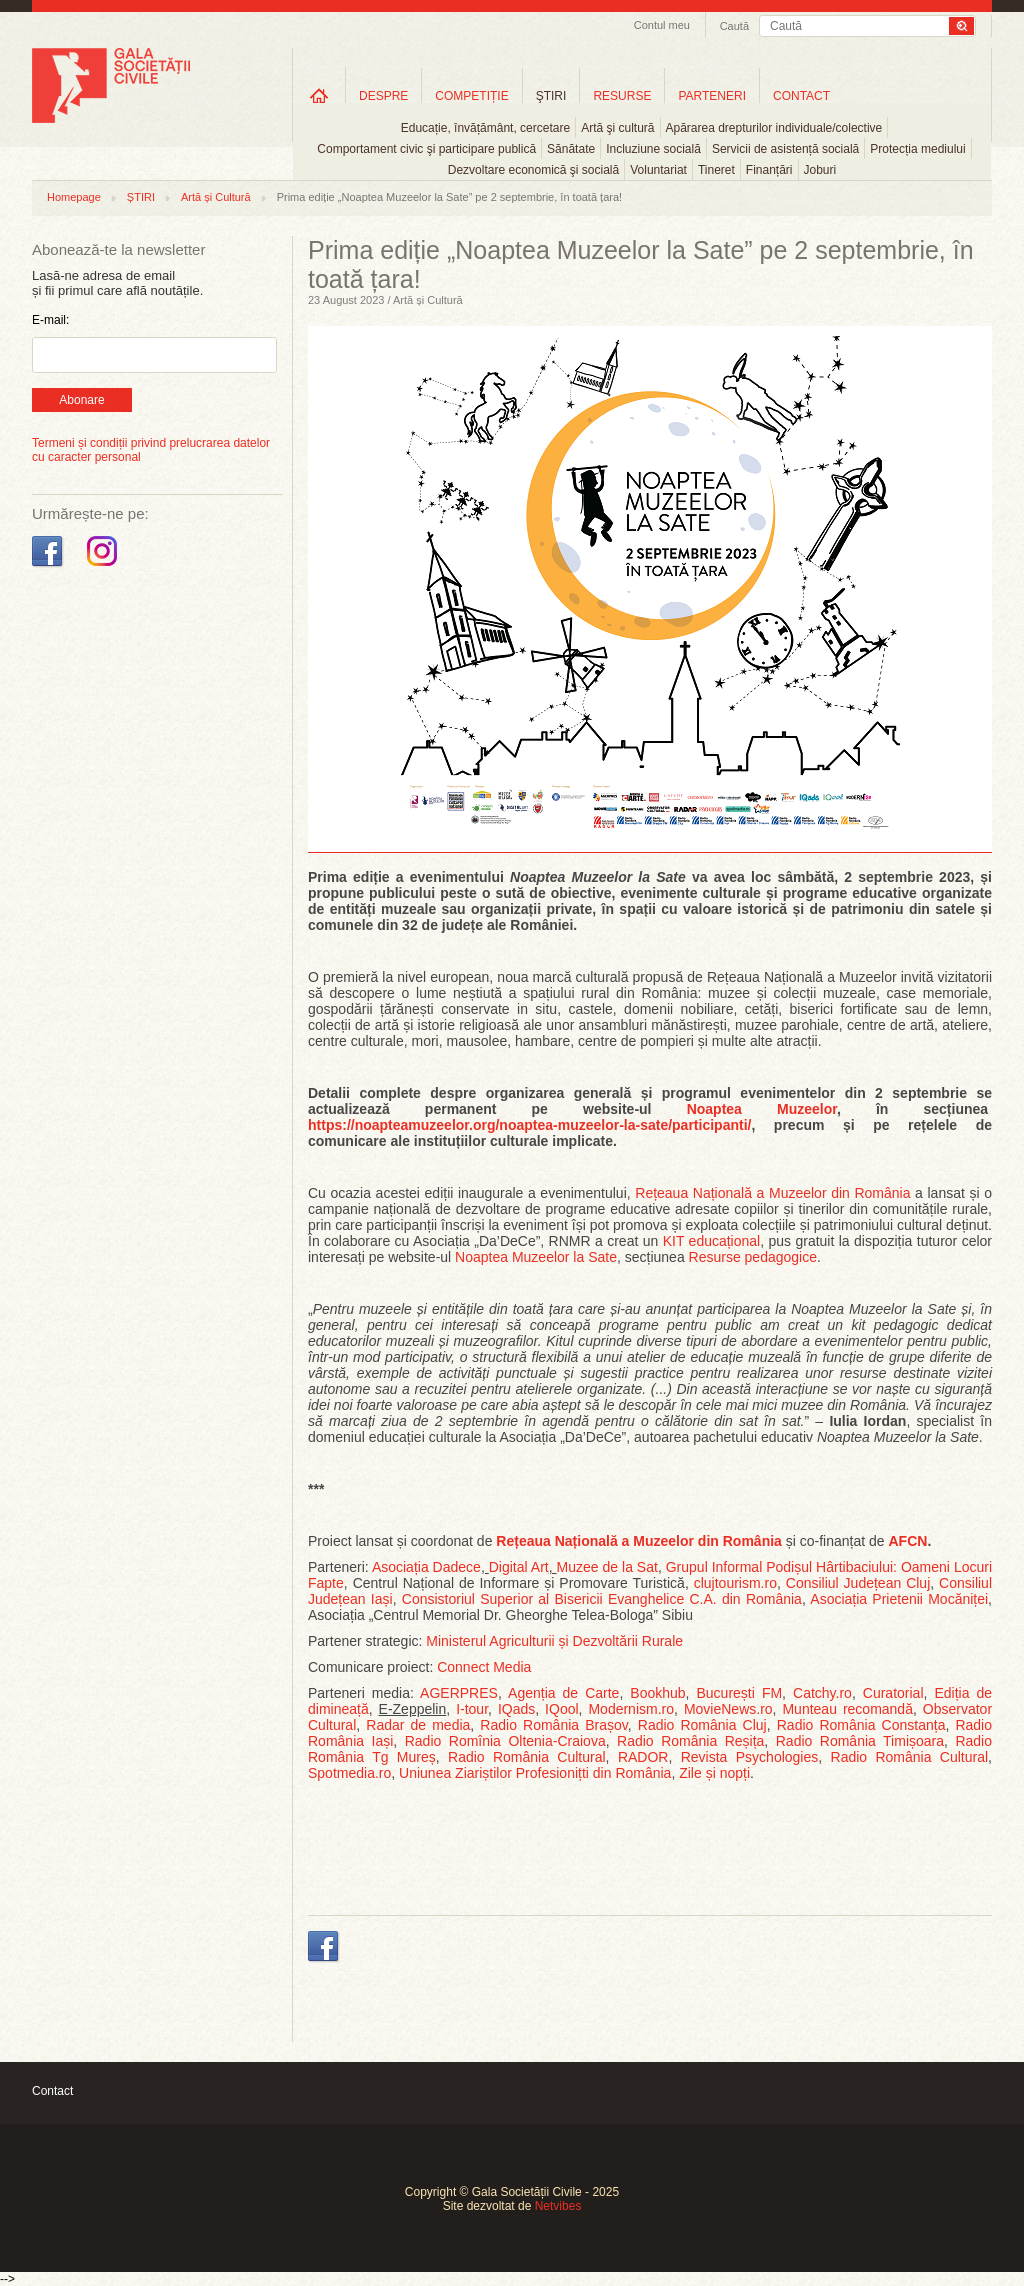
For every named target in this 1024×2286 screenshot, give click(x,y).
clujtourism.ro (735, 1583)
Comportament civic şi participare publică (426, 149)
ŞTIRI (551, 96)
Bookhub (657, 1693)
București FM (740, 1693)
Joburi (820, 170)
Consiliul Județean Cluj (858, 1583)
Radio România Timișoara (860, 1741)
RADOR (643, 1757)
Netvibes (558, 2206)
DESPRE (383, 96)
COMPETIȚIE (471, 96)
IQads (516, 1709)
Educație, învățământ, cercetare (485, 128)
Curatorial (893, 1693)
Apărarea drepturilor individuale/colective (774, 128)
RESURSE (622, 96)
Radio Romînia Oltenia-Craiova (505, 1741)
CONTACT (801, 96)
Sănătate (571, 149)
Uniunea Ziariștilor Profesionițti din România (535, 1773)
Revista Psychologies (750, 1757)
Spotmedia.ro (349, 1773)
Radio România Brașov (553, 1725)
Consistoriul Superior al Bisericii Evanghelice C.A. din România (602, 1599)
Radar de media (418, 1725)
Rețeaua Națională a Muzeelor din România (772, 1193)
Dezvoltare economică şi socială (533, 170)
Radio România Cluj (702, 1725)
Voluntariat (658, 170)
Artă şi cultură (617, 128)
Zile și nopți (714, 1773)
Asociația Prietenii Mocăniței (899, 1599)
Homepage (74, 197)
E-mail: (50, 320)
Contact (52, 2091)
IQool (561, 1709)
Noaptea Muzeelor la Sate (536, 1257)
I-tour (472, 1709)
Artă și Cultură (216, 197)
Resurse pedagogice (753, 1257)
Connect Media (484, 1667)
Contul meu (662, 25)
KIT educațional (712, 1241)
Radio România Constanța (861, 1725)
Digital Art (519, 1567)
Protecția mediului (917, 149)
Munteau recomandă (847, 1709)
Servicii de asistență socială (785, 149)
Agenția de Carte (563, 1693)
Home (319, 95)
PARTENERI (712, 96)
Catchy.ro (822, 1693)
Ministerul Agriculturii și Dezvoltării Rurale (554, 1641)
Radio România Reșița (690, 1741)
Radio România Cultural (527, 1757)
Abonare (81, 400)
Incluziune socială (653, 149)
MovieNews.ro (728, 1709)
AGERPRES (459, 1693)
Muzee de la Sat (607, 1567)
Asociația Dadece (426, 1567)
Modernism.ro (631, 1709)
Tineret (716, 170)
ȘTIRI (141, 197)
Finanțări (769, 170)
